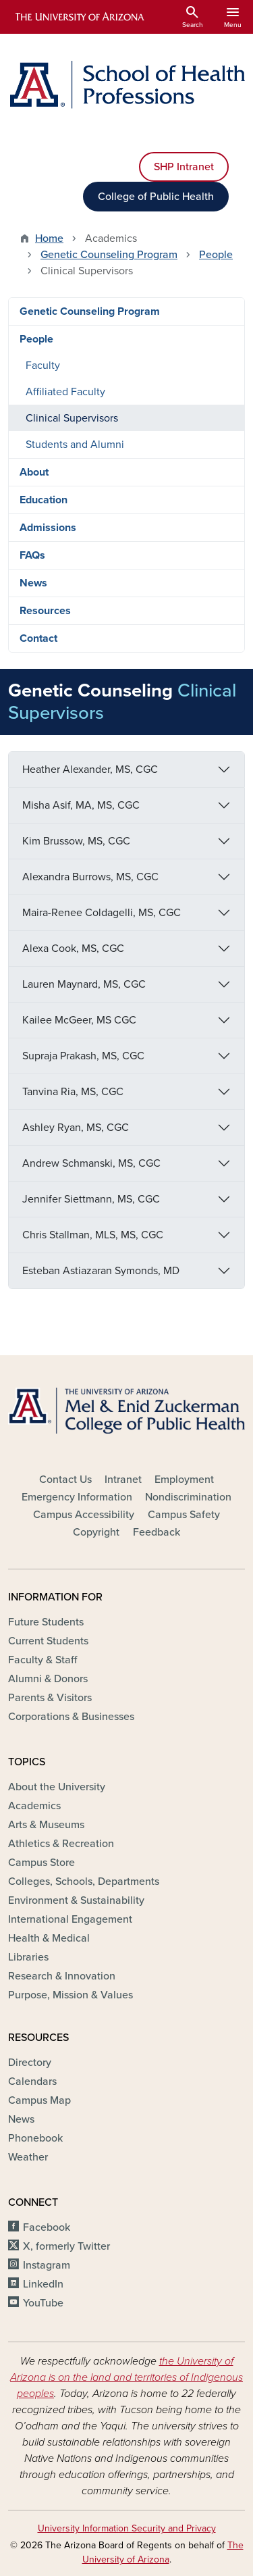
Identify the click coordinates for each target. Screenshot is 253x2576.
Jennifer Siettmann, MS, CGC (91, 1199)
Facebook (46, 2227)
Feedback (156, 1532)
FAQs (32, 555)
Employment (184, 1479)
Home (49, 238)
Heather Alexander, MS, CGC (90, 769)
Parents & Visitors (50, 1697)
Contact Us (65, 1479)
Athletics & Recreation (61, 1843)
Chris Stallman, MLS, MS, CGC (92, 1235)
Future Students (46, 1622)
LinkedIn (43, 2284)
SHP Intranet (184, 167)
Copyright (96, 1532)
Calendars (32, 2081)
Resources (45, 610)
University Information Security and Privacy (127, 2528)
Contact (38, 638)
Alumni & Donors (48, 1679)
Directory (29, 2062)
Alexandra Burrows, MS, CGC (90, 877)
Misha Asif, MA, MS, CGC (81, 805)
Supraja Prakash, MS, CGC (83, 1056)
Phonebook (35, 2138)
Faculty (43, 365)
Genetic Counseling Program (108, 254)
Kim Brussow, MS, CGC (76, 841)
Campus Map (39, 2100)
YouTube (43, 2303)
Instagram (46, 2265)
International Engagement (70, 1919)
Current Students (48, 1641)
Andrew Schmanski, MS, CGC (91, 1163)
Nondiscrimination (188, 1497)
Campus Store (41, 1862)
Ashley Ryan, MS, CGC (75, 1127)
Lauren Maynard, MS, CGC (84, 984)
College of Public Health (156, 196)
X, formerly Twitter (66, 2246)
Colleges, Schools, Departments (83, 1881)
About (34, 472)
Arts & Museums (46, 1825)
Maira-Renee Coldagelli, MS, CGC (101, 912)
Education (43, 500)
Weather (28, 2157)
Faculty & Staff (42, 1660)
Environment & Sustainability (76, 1900)
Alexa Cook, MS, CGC (73, 948)
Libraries (28, 1957)
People (216, 254)
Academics (34, 1806)
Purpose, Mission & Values (70, 1995)
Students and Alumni (75, 444)
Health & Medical (49, 1938)
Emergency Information (77, 1497)
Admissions (48, 527)
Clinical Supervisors (72, 418)
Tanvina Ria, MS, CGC (72, 1091)
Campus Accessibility (83, 1514)
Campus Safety (184, 1514)
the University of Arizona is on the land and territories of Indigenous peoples (126, 2377)
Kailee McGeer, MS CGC (79, 1020)
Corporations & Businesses (71, 1716)
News (33, 583)
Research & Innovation (61, 1976)
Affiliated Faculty (65, 392)
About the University (56, 1787)
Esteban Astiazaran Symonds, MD (100, 1271)
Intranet (123, 1479)
